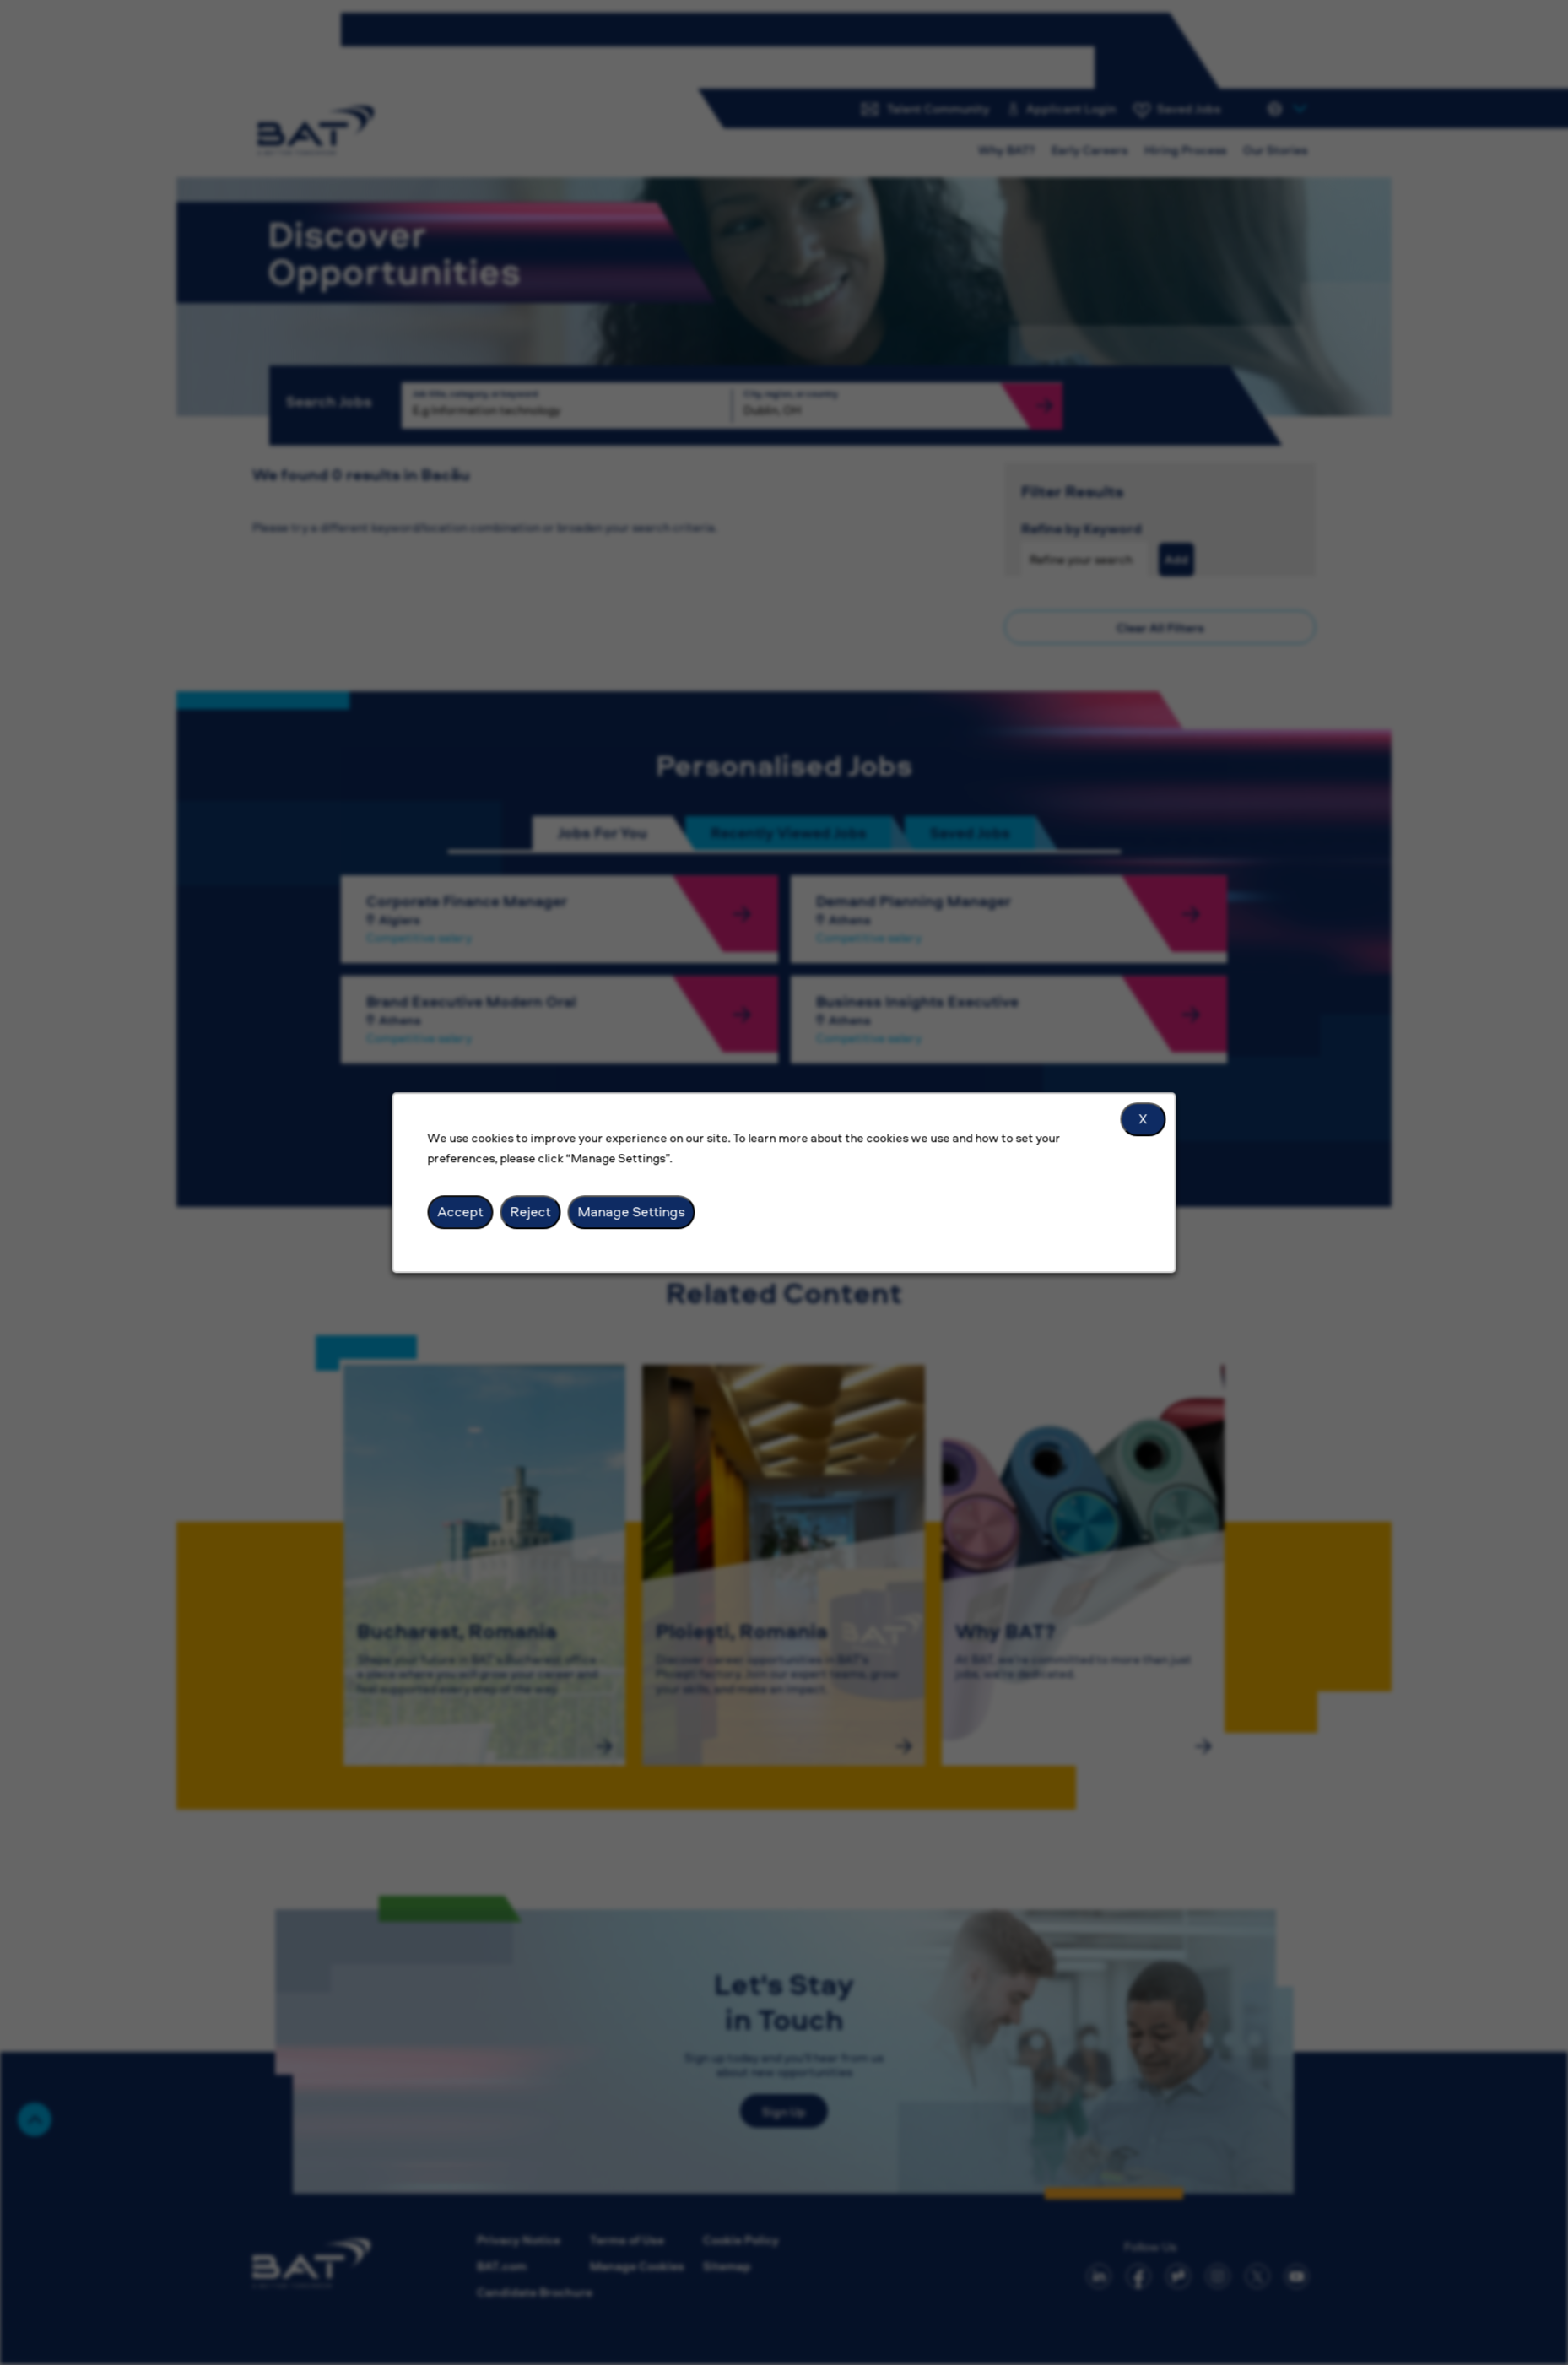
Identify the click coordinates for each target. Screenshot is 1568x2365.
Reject (531, 1211)
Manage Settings (631, 1211)
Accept (461, 1211)
